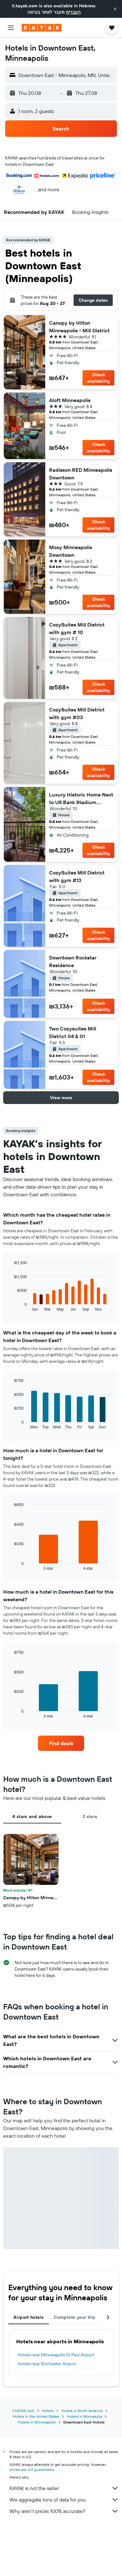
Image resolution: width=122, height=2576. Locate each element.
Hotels (48, 2410)
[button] (115, 9)
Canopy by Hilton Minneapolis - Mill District (79, 327)
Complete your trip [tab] (74, 2317)
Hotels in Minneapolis (37, 2422)
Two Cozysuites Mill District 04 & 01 (72, 1032)
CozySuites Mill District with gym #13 (76, 876)
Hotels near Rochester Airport (47, 2364)
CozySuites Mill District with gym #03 (76, 713)
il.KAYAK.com (23, 2410)
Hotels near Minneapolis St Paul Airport (56, 2355)
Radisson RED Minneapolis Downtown (80, 474)
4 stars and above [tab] (32, 1816)
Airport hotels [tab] (28, 2317)
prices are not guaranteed (32, 2469)
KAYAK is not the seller (64, 2488)
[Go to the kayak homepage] (41, 28)
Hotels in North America (82, 2410)
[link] (61, 1743)
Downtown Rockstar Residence (73, 961)
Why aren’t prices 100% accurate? (64, 2511)
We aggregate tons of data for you (64, 2499)
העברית (73, 12)
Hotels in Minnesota (84, 2416)
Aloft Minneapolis (69, 400)
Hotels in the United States (36, 2416)
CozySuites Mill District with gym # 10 (76, 628)
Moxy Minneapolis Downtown (70, 551)
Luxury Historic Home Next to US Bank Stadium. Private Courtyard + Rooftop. (81, 798)
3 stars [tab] (90, 1816)
